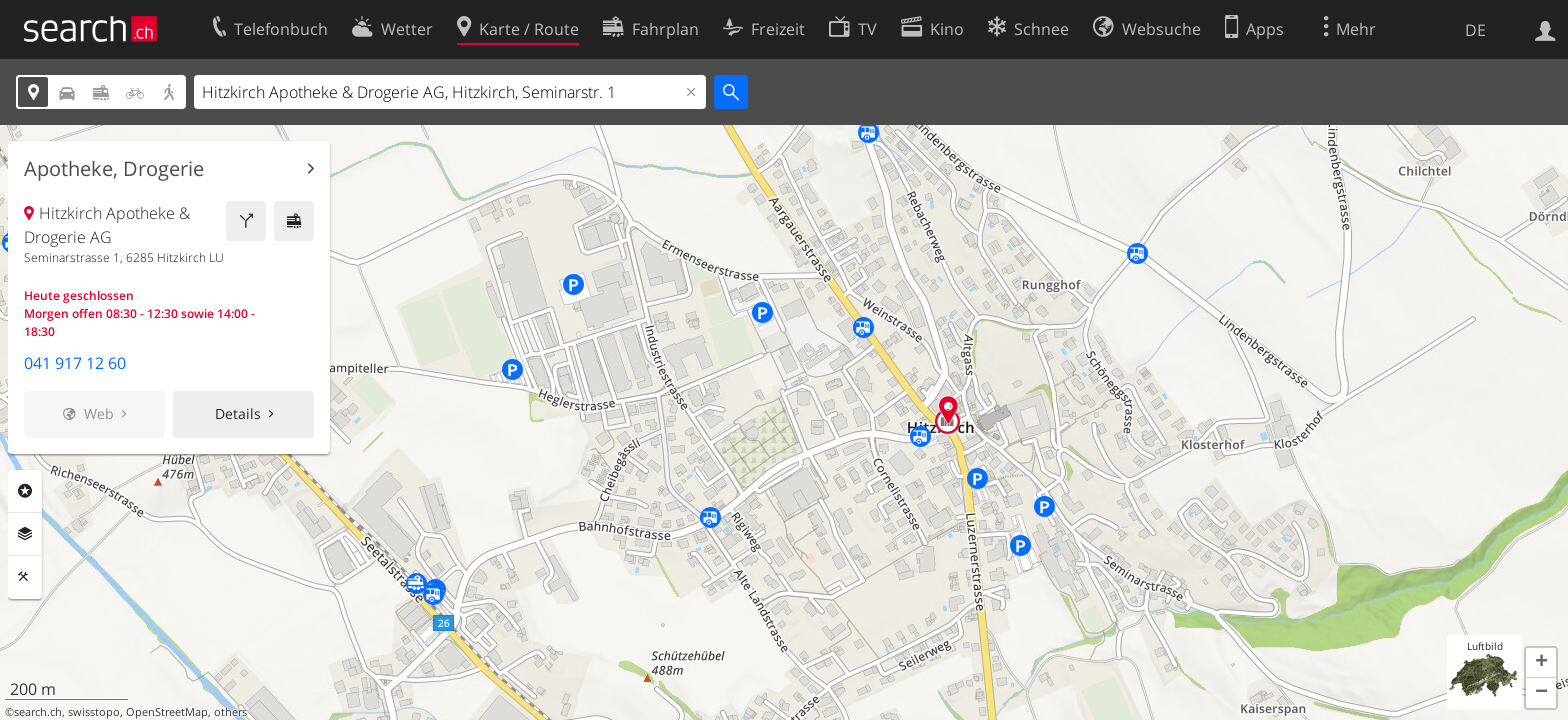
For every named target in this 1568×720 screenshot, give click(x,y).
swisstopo (94, 712)
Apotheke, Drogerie (114, 169)
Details (238, 413)
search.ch (38, 712)
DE (1475, 30)
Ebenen (25, 534)
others (230, 712)
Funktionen (25, 577)
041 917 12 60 (75, 363)
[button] (1541, 663)
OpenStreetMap (167, 712)
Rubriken (25, 491)
